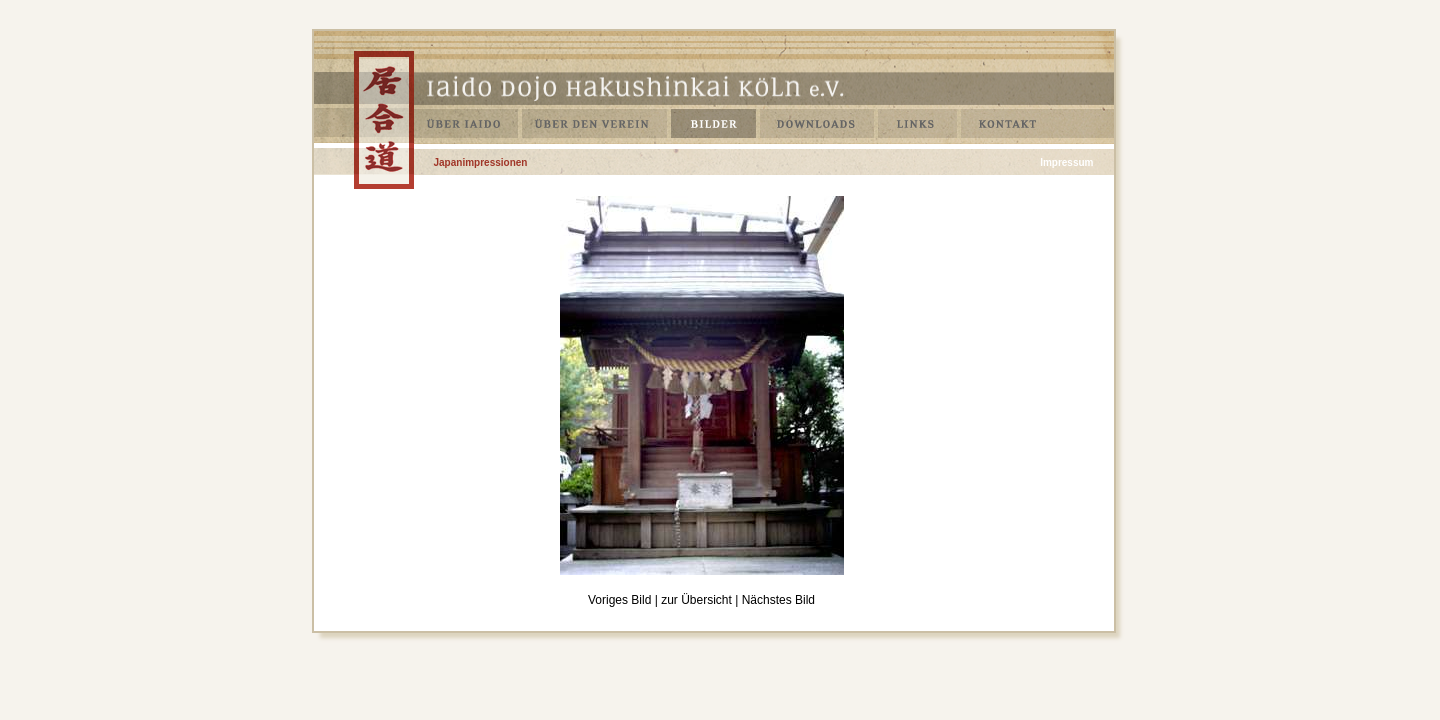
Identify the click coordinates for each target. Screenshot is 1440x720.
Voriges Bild (619, 600)
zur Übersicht (696, 600)
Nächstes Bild (778, 600)
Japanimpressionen (481, 162)
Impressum (1066, 162)
